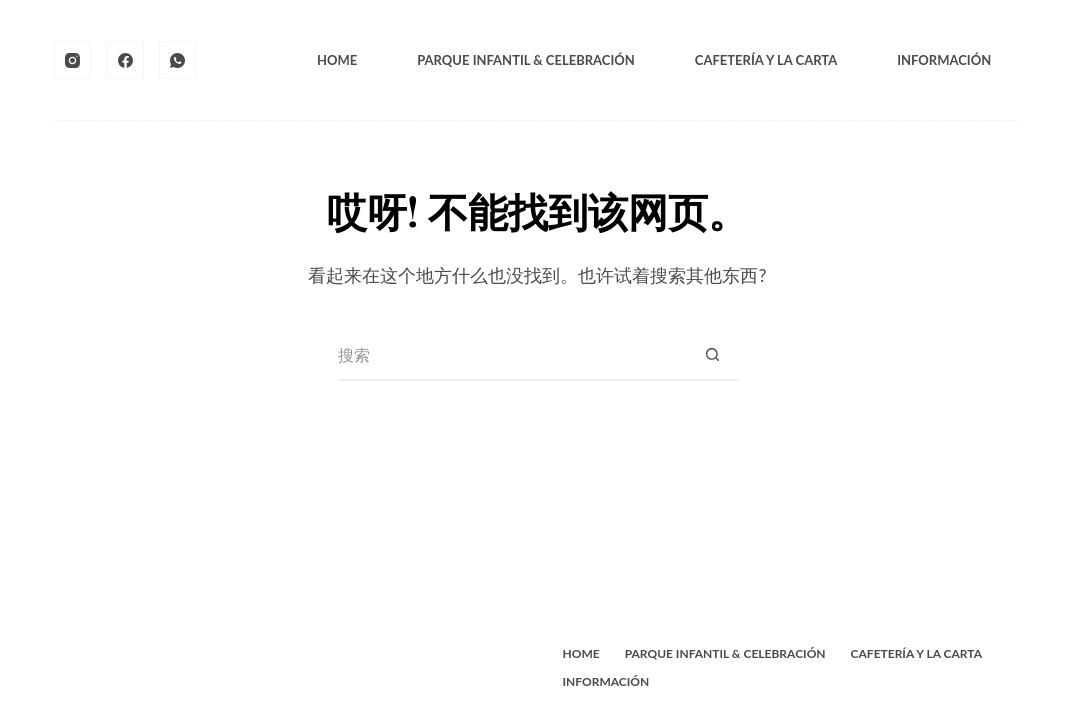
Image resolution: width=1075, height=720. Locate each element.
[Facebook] (125, 60)
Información (944, 60)
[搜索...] (513, 356)
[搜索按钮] (713, 356)
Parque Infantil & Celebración (526, 60)
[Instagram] (73, 60)
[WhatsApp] (178, 60)
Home (337, 60)
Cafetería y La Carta (766, 60)
